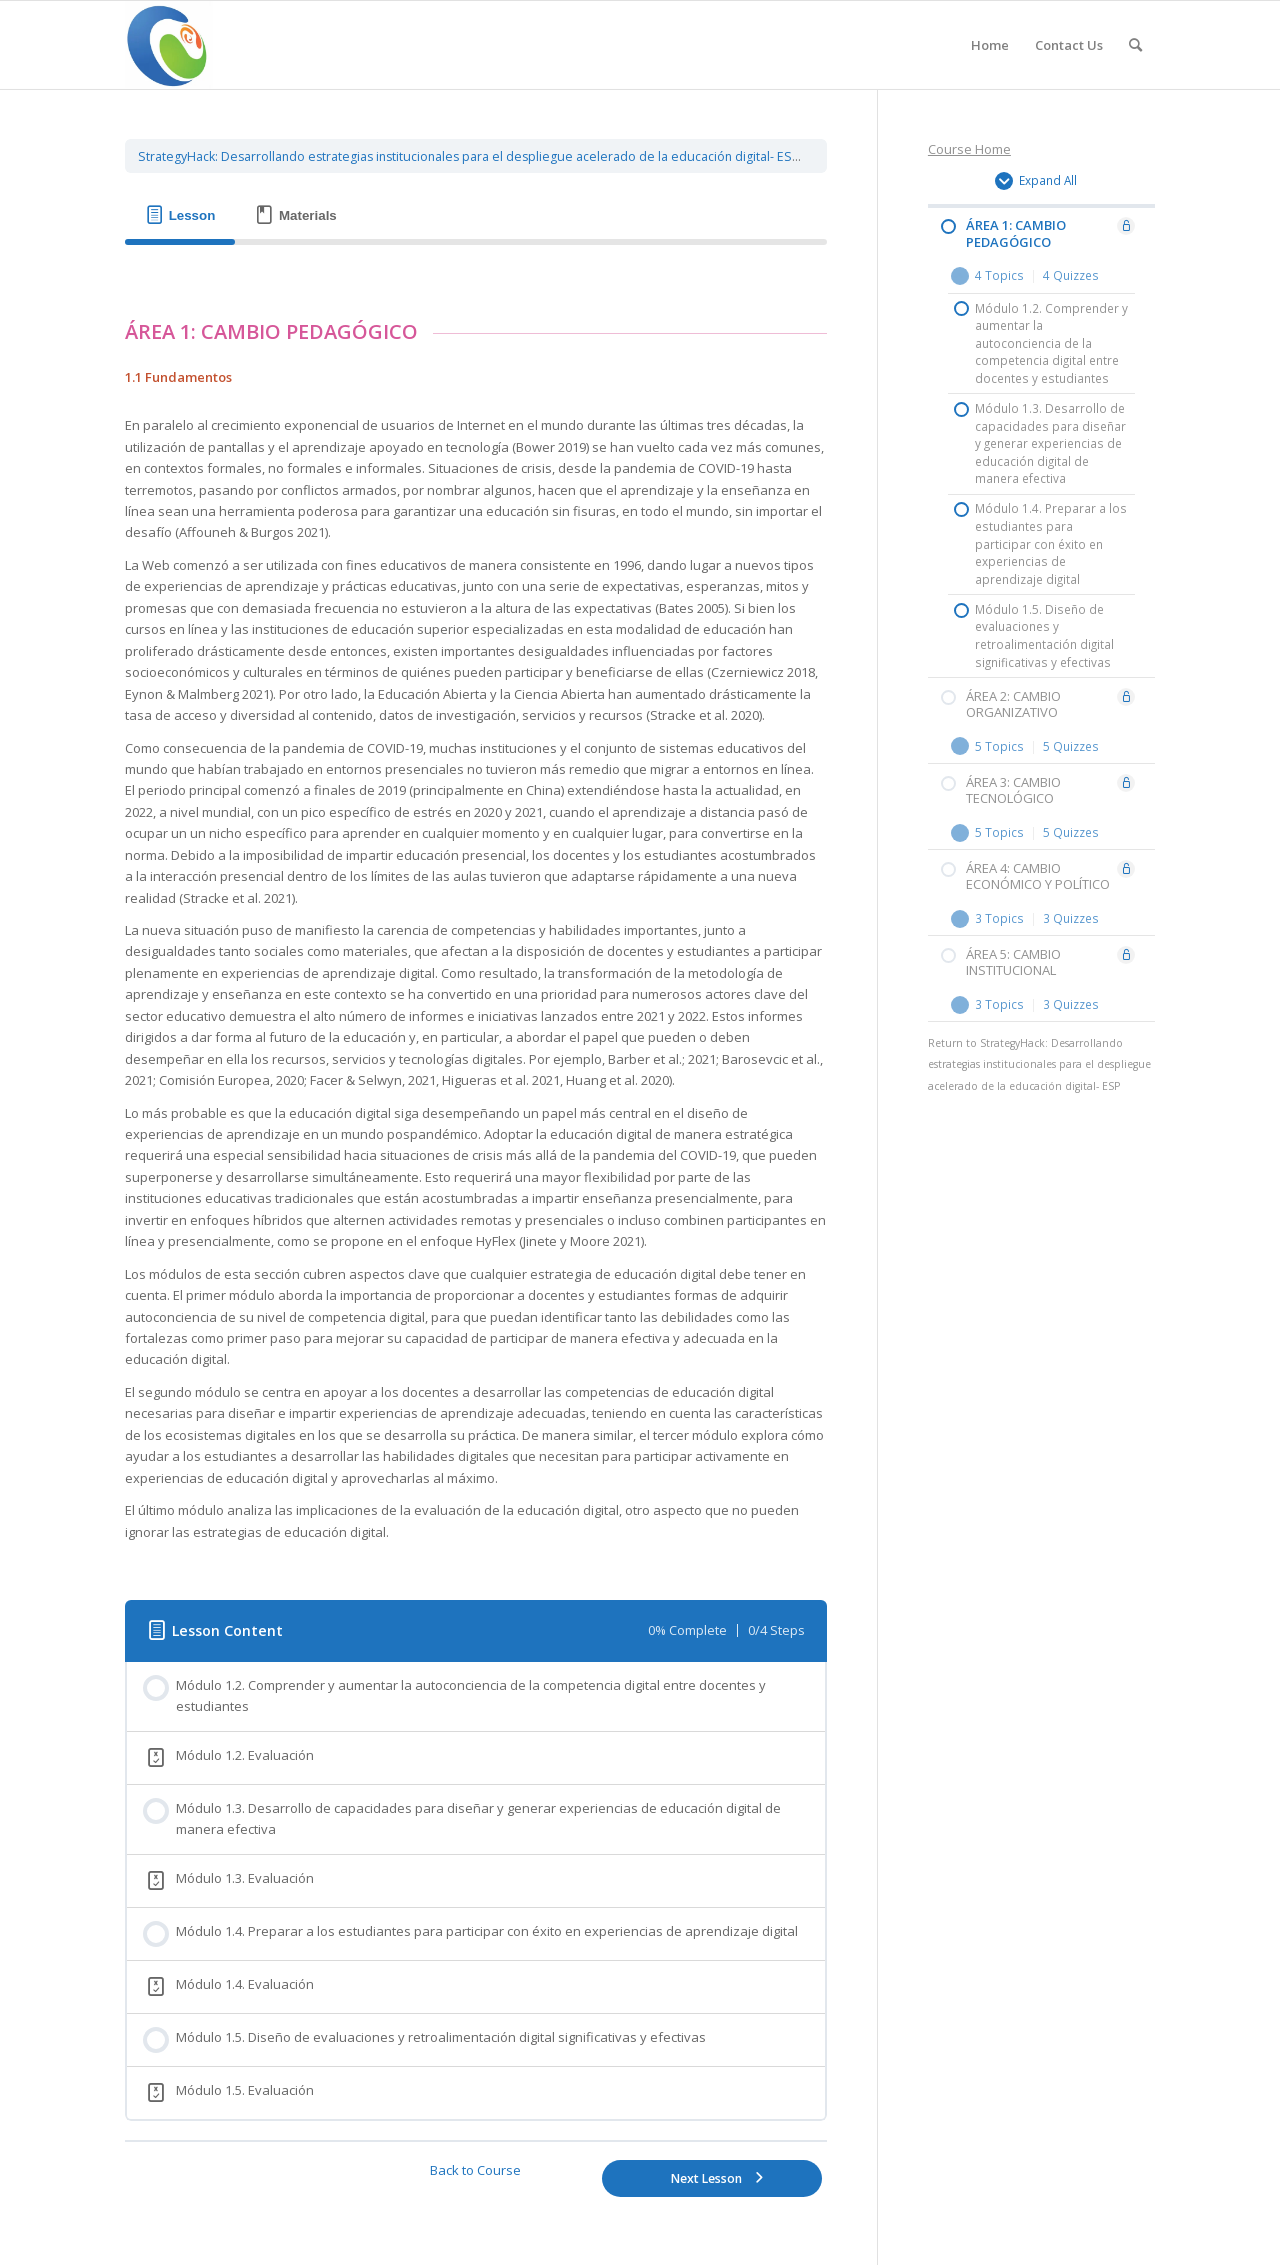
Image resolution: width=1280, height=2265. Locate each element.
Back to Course (475, 2170)
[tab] (180, 215)
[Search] (1135, 45)
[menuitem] (990, 45)
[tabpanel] (476, 912)
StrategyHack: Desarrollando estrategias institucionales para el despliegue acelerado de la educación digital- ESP (469, 156)
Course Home (969, 149)
